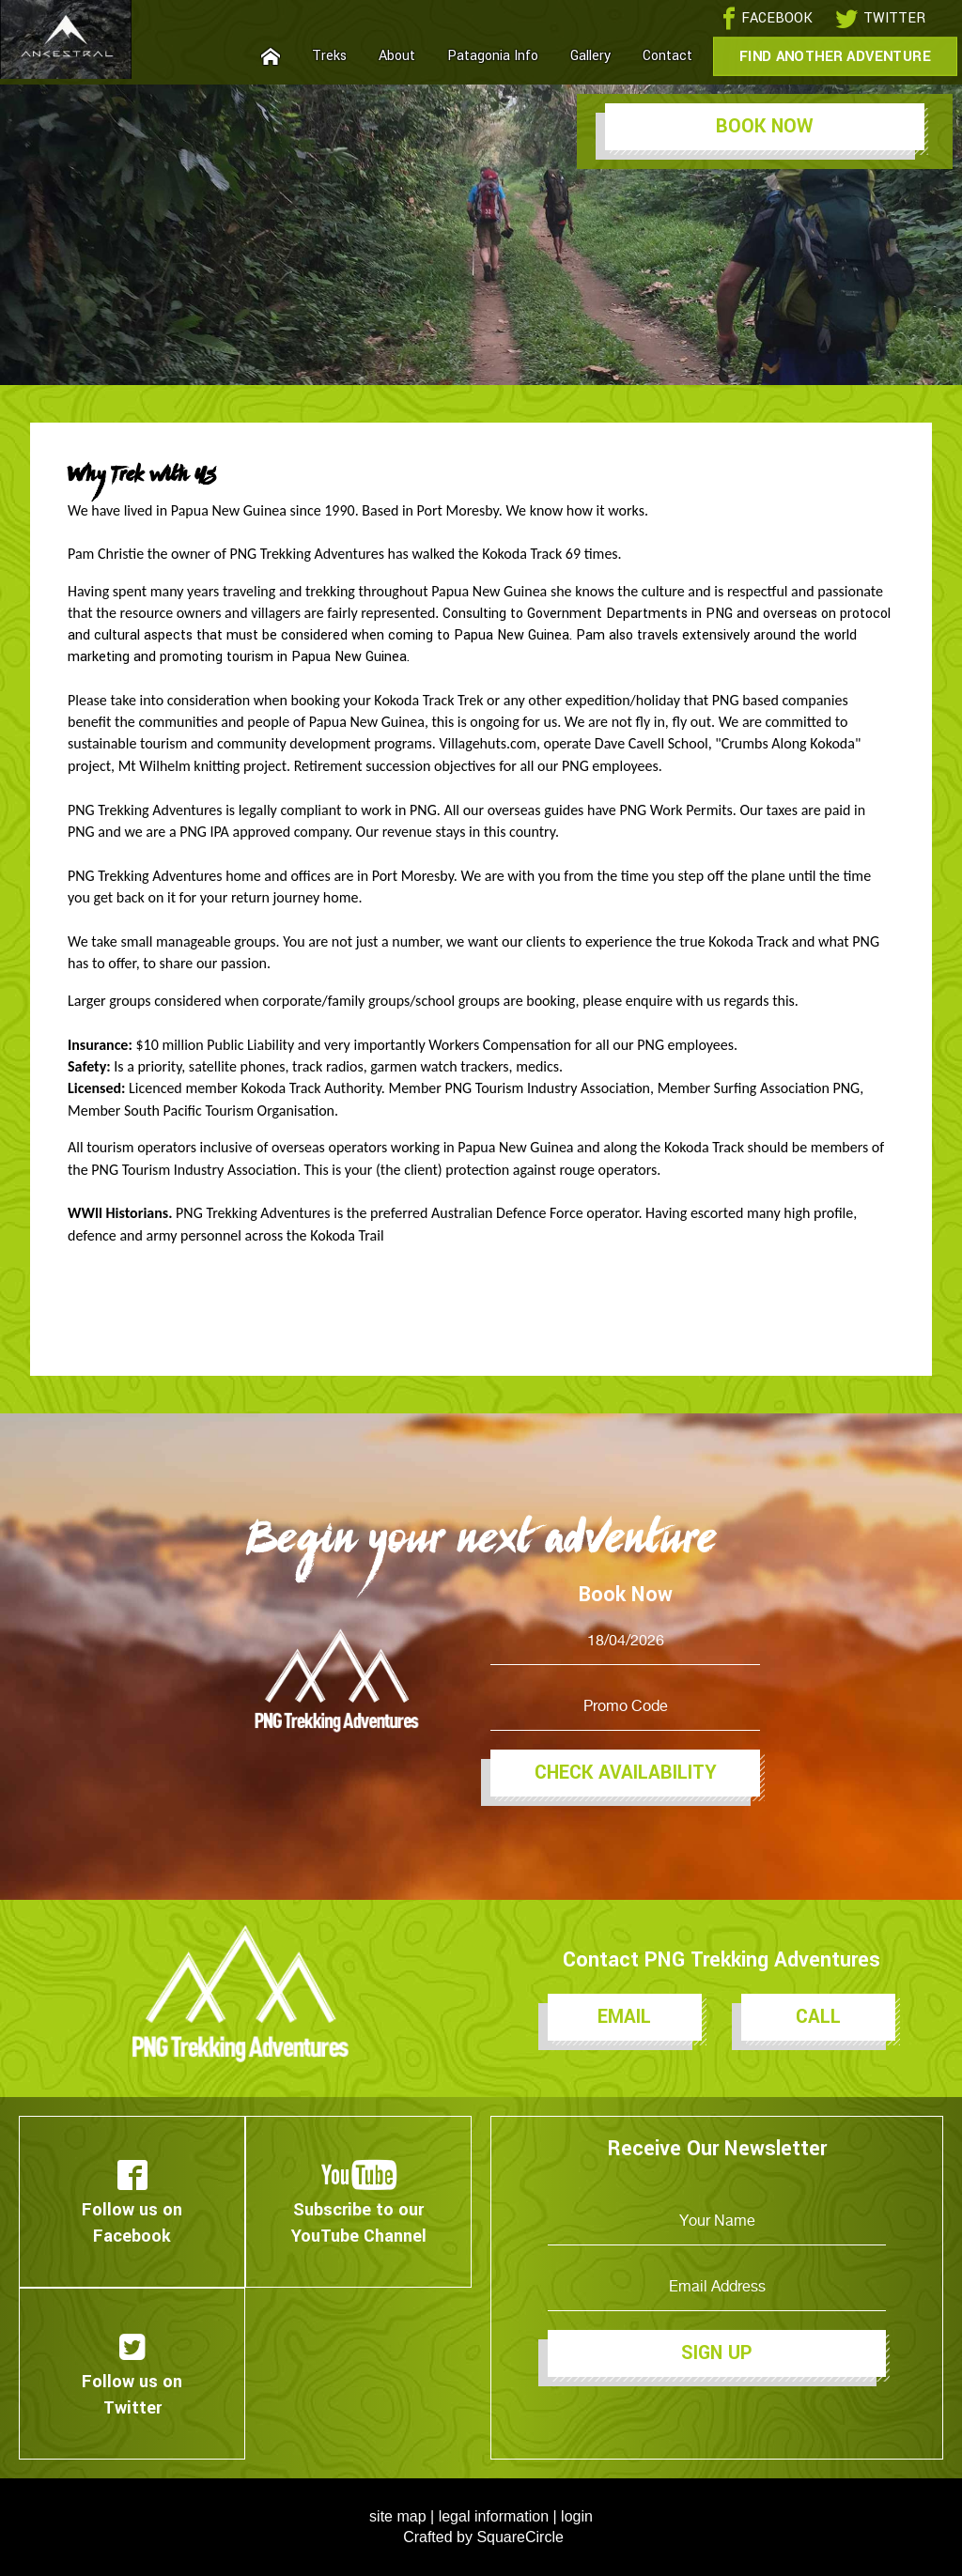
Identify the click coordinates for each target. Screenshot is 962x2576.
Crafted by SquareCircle (483, 2537)
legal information (494, 2516)
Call (818, 2016)
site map (397, 2516)
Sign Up (717, 2353)
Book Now (765, 126)
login (577, 2516)
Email (624, 2016)
